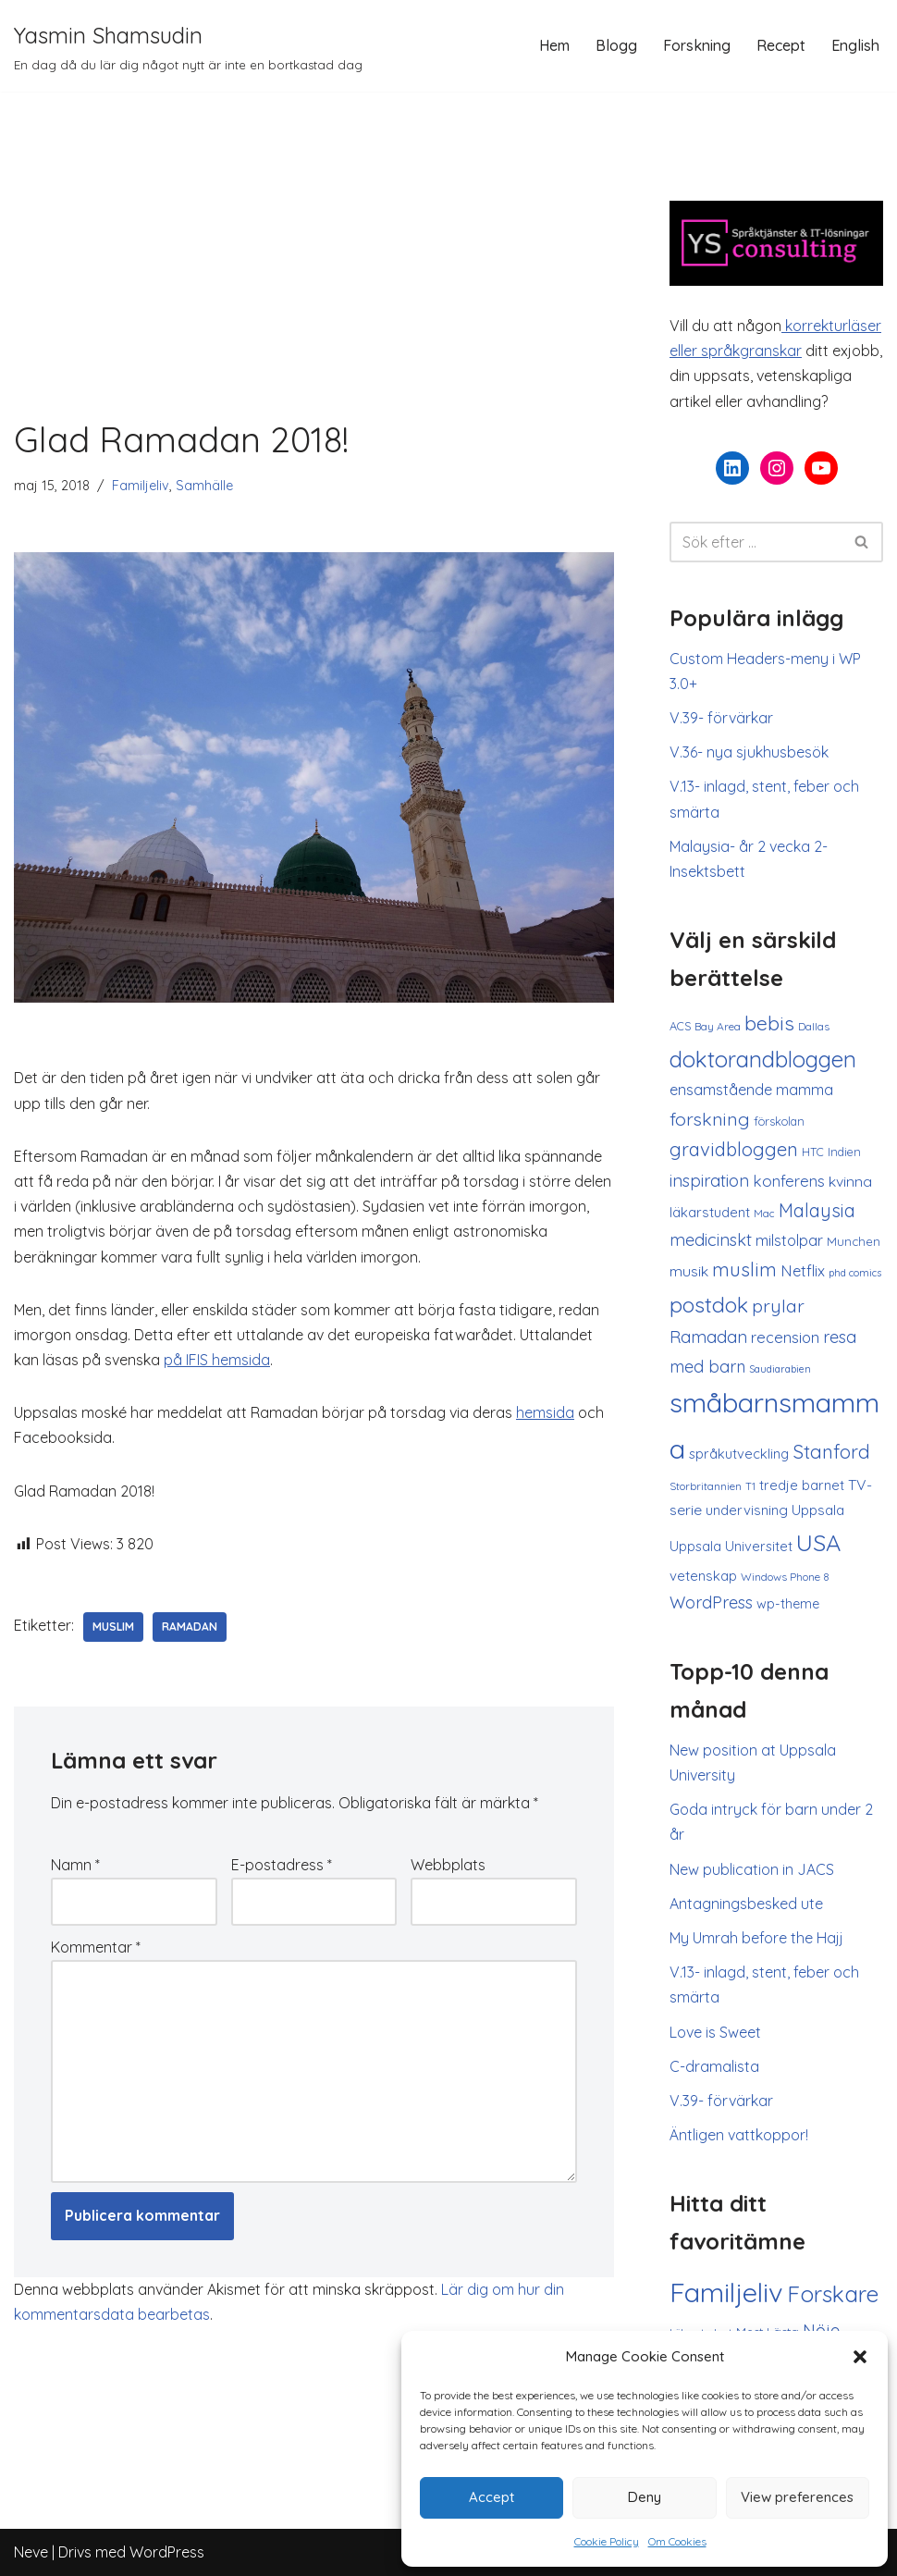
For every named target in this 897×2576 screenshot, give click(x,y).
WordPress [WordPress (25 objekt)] (711, 1602)
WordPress (166, 2552)
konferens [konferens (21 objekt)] (789, 1180)
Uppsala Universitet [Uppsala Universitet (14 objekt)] (731, 1546)
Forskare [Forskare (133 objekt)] (833, 2294)
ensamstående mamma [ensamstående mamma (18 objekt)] (751, 1089)
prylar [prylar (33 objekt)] (778, 1305)
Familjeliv (140, 485)
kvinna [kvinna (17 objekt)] (850, 1181)
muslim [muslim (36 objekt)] (744, 1269)
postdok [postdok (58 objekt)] (709, 1304)
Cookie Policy (606, 2541)
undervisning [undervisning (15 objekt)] (747, 1510)
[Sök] (756, 542)
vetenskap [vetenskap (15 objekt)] (703, 1575)
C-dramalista (714, 2066)
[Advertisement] (314, 276)
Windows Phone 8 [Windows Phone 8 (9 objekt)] (785, 1577)
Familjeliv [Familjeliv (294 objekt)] (726, 2292)
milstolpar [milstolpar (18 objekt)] (789, 1240)
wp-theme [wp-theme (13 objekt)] (787, 1604)
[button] (860, 2357)
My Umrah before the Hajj (756, 1938)
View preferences (797, 2497)
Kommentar (96, 1947)
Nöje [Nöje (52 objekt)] (821, 2330)
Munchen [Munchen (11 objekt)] (853, 1241)
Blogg (616, 45)
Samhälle (204, 485)
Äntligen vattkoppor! (739, 2135)
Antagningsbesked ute (746, 1903)
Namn (75, 1864)
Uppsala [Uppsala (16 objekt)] (818, 1510)
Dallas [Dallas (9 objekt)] (813, 1026)
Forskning (697, 45)
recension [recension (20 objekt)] (785, 1337)
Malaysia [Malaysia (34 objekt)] (817, 1210)
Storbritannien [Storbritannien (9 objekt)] (706, 1486)
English (855, 45)
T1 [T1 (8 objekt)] (750, 1486)
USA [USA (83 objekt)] (818, 1542)
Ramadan (189, 1626)
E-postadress (281, 1864)
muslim (113, 1626)
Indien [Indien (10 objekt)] (844, 1151)
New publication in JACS (752, 1869)
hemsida (545, 1412)
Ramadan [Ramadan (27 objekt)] (708, 1336)
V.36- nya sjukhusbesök (749, 752)
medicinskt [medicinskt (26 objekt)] (711, 1240)
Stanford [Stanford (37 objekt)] (831, 1451)
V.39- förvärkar (721, 718)
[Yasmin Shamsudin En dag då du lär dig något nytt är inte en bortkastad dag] (188, 46)
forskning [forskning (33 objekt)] (710, 1118)
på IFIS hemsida (217, 1359)
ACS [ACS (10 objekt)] (680, 1025)
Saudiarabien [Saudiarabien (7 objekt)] (780, 1368)
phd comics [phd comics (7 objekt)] (855, 1272)
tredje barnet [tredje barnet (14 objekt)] (801, 1485)
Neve (31, 2552)
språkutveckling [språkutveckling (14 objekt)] (739, 1453)
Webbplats (448, 1864)
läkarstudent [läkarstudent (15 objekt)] (710, 1212)
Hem (554, 45)
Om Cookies (677, 2541)
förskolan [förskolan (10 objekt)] (779, 1121)
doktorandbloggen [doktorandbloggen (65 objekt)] (763, 1059)
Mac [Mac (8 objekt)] (764, 1213)
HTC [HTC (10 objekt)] (813, 1151)
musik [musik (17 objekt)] (689, 1271)
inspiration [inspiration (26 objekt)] (709, 1180)
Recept (780, 45)
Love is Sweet (715, 2032)
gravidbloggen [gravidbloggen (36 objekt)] (734, 1149)
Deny (644, 2497)
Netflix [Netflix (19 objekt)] (802, 1271)
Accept (491, 2497)
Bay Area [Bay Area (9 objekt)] (717, 1026)
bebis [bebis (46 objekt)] (769, 1022)
